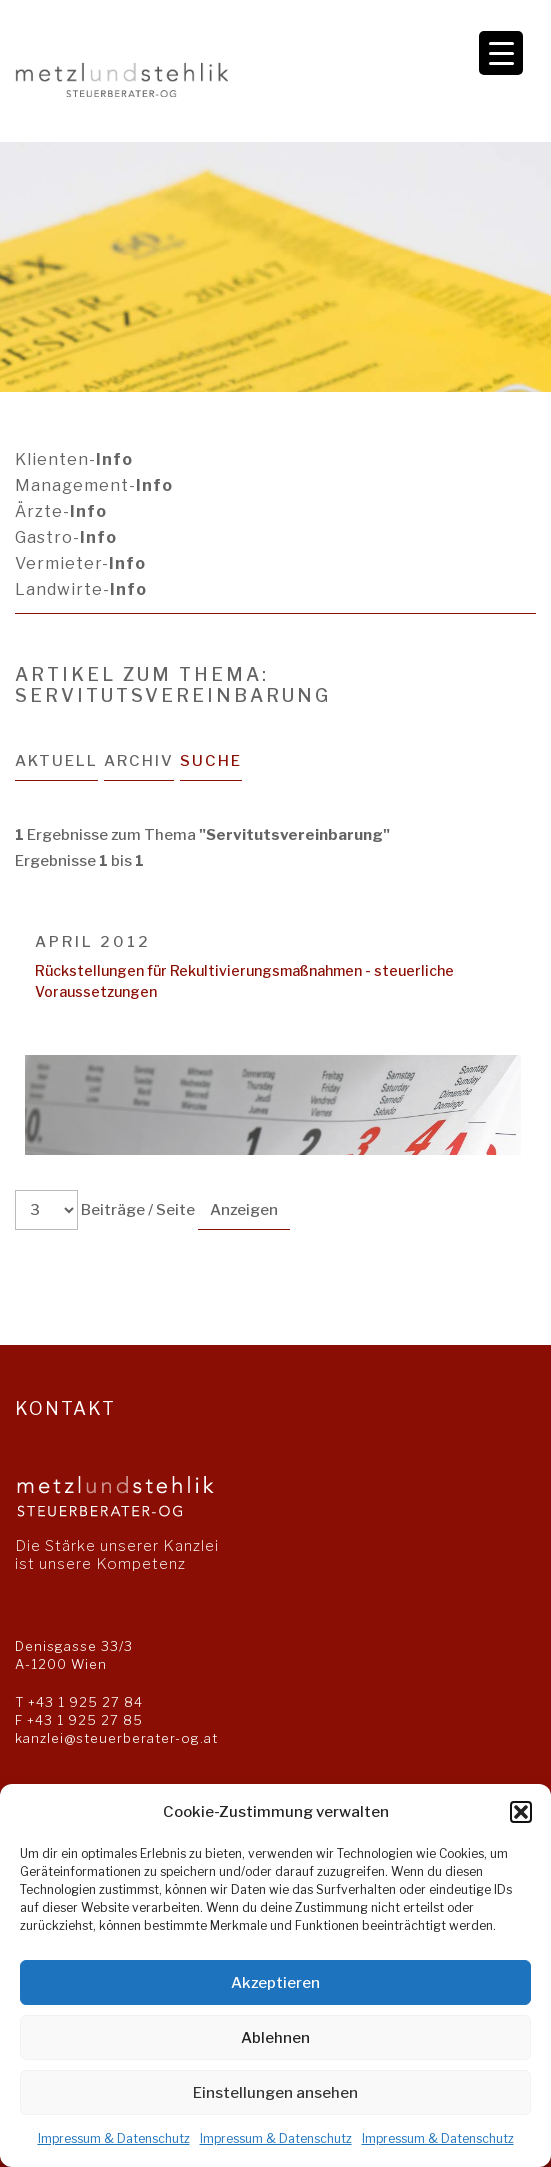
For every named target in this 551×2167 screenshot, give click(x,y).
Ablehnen (275, 2038)
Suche (211, 761)
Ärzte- (61, 511)
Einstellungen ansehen (275, 2093)
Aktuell (56, 761)
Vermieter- (80, 563)
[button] (521, 1812)
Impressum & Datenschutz (114, 2138)
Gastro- (66, 537)
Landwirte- (81, 589)
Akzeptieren (275, 1983)
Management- (94, 485)
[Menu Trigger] (501, 53)
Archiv (139, 761)
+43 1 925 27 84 (85, 1702)
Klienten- (74, 459)
